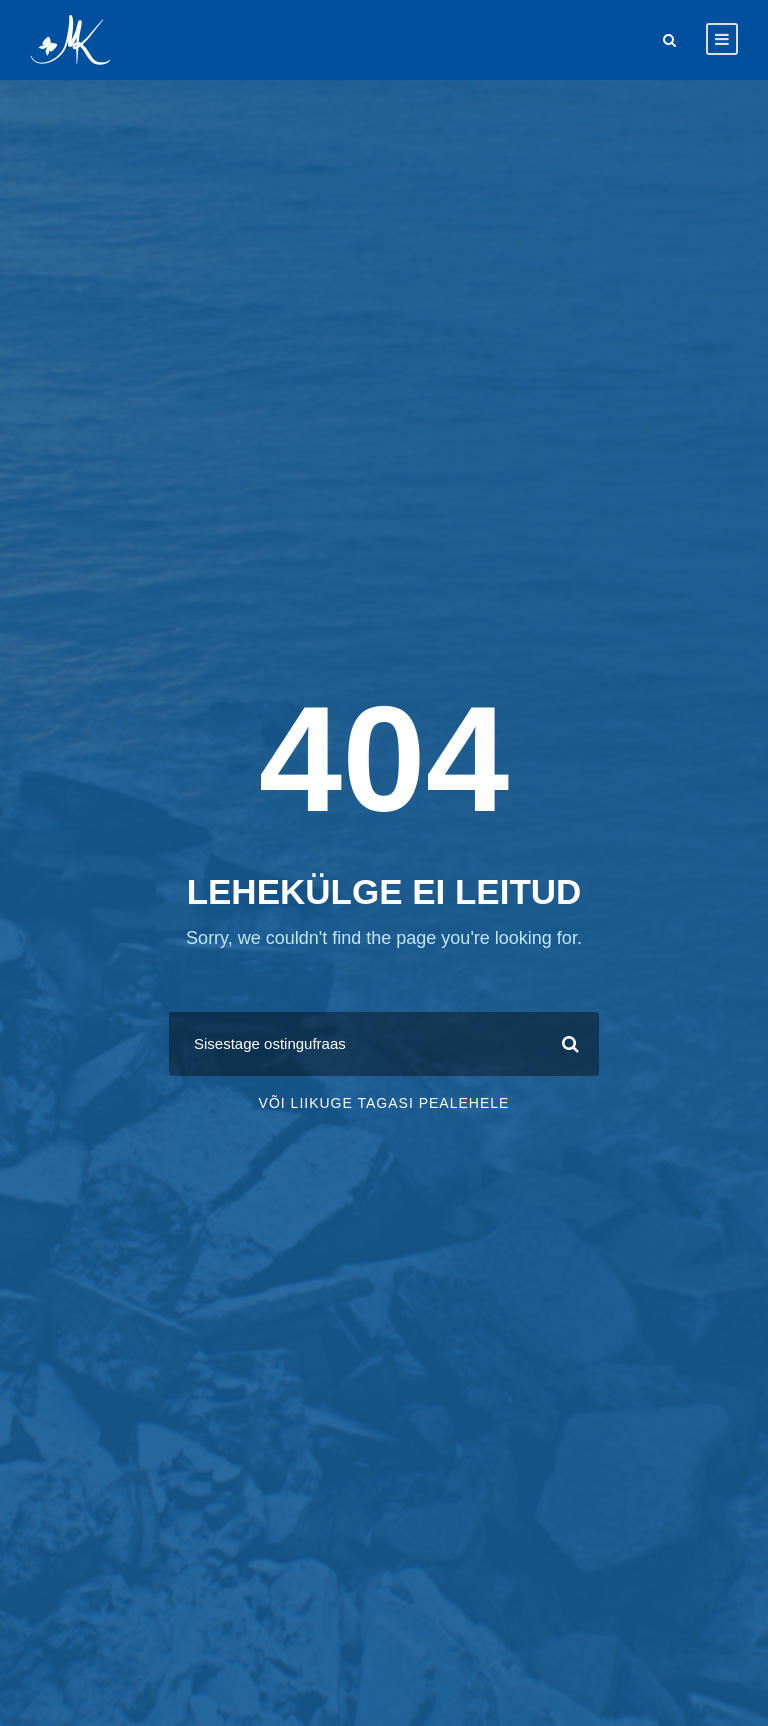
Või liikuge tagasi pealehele (384, 1103)
